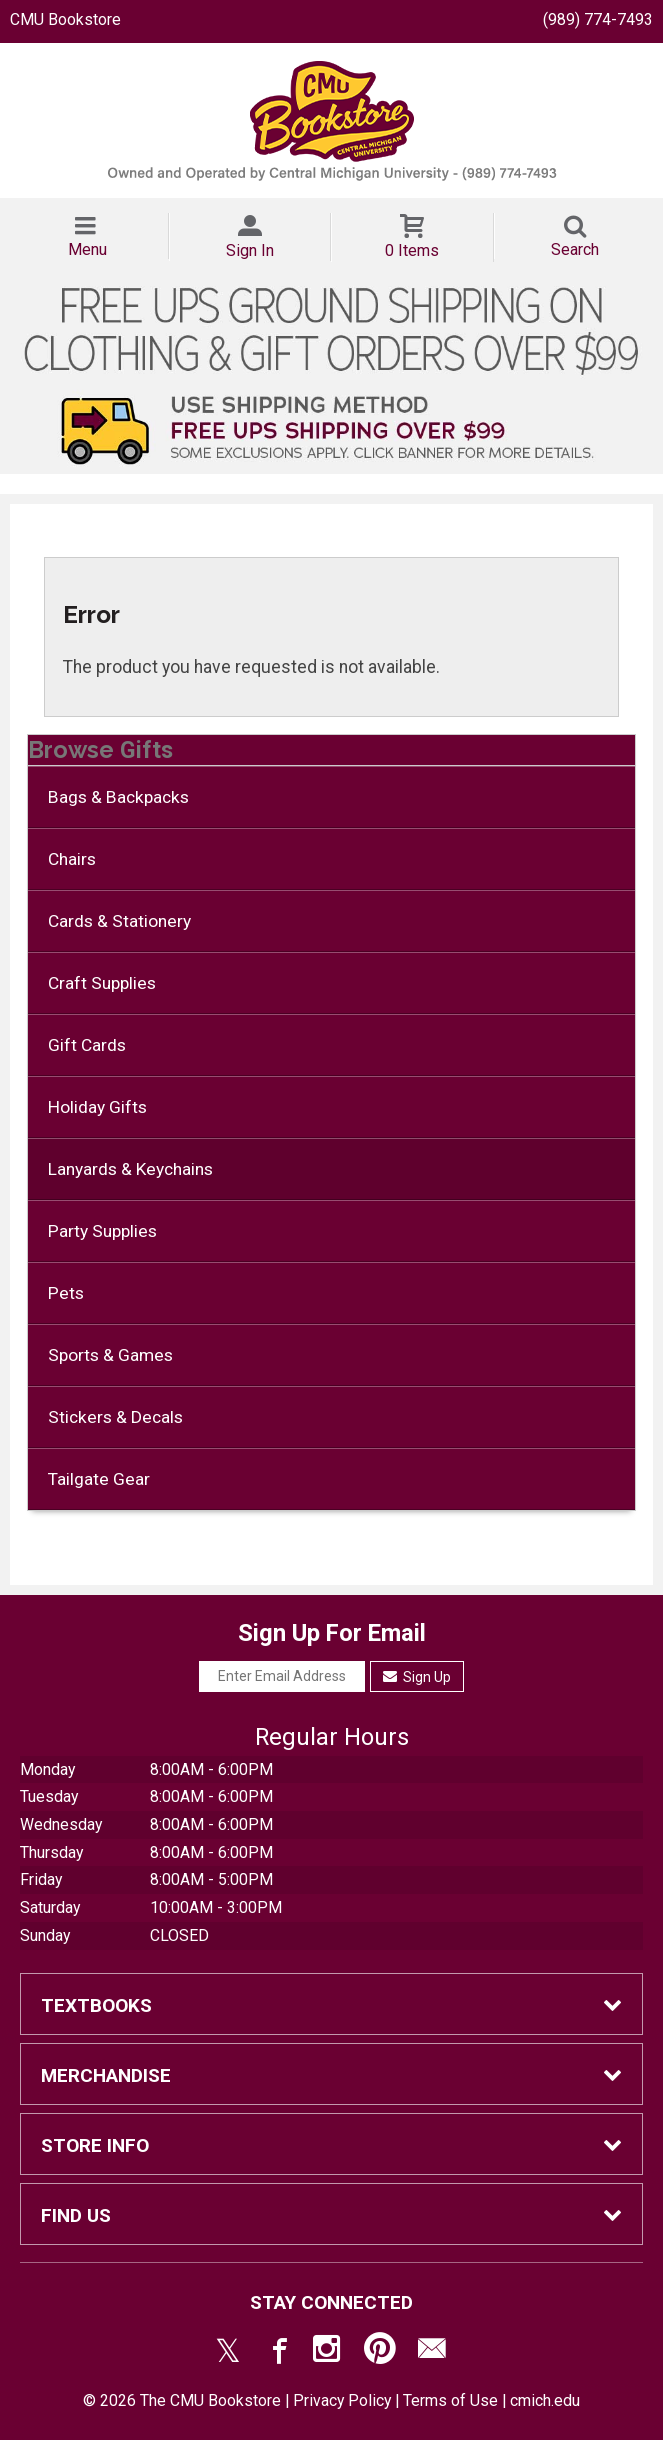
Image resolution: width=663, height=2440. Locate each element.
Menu (87, 249)
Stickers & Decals (115, 1417)
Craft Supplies (102, 983)
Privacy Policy (342, 2400)
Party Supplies (102, 1231)
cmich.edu (545, 2400)
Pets (66, 1293)
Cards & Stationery (119, 921)
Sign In (250, 250)
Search (575, 249)
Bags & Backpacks (118, 797)
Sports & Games (110, 1355)
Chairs (72, 859)
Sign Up (417, 1677)
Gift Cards (87, 1045)
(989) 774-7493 (598, 19)
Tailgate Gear (99, 1479)
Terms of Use (450, 2400)
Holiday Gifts (97, 1107)
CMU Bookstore (65, 19)
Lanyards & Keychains (130, 1169)
